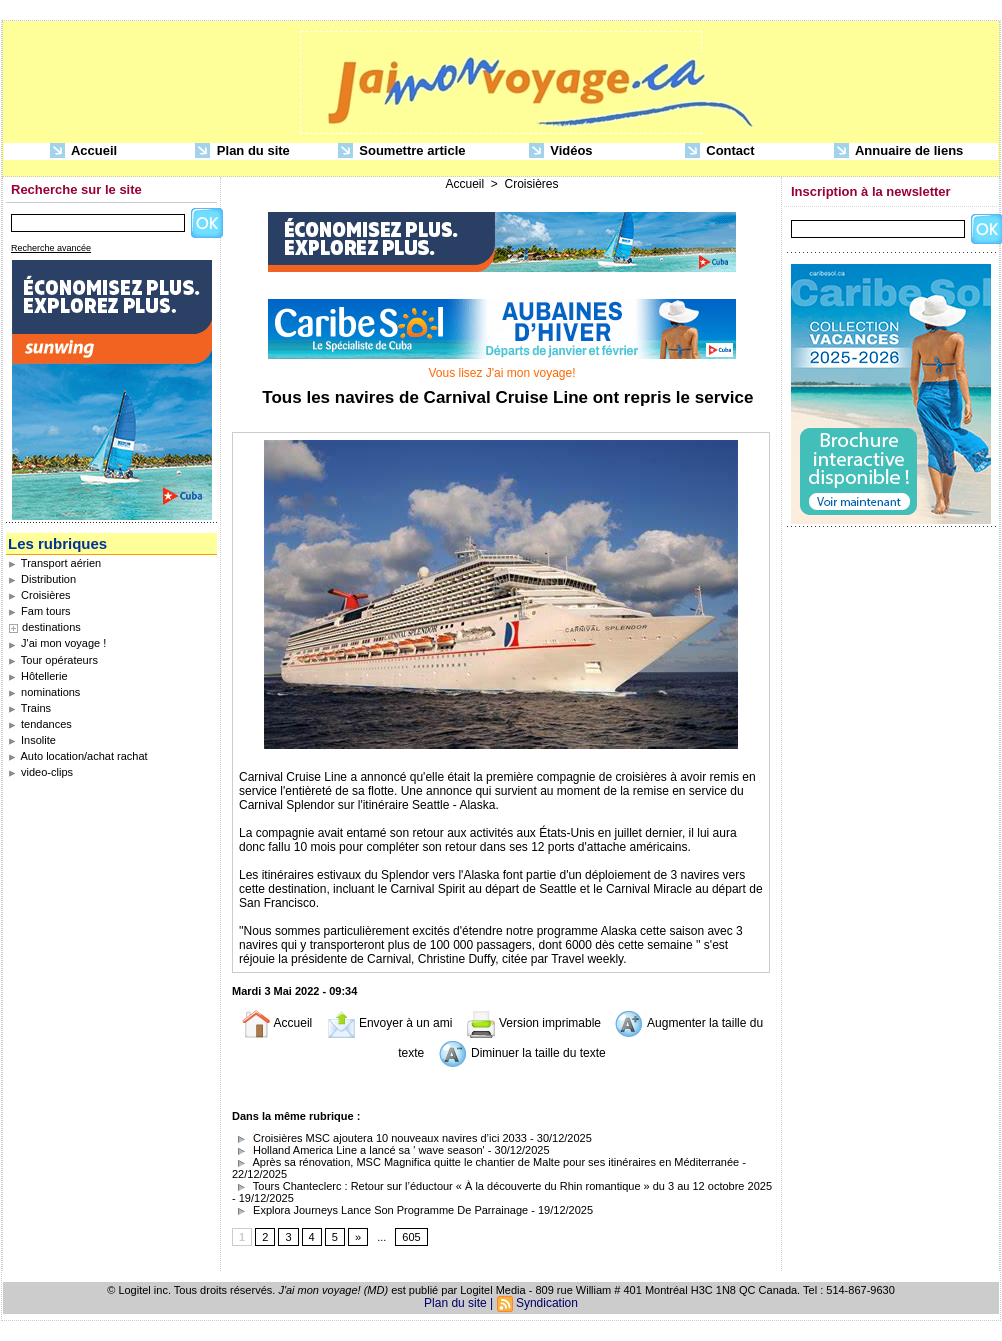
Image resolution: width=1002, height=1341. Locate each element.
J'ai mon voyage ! (57, 643)
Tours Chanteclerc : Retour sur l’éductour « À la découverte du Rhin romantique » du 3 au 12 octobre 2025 (502, 1186)
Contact (720, 151)
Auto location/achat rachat (78, 756)
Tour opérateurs (53, 660)
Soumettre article (402, 151)
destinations (51, 627)
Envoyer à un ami (389, 1023)
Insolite (32, 740)
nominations (44, 692)
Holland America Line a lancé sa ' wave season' (358, 1150)
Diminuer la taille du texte (522, 1053)
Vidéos (561, 151)
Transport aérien (54, 563)
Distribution (42, 579)
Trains (29, 708)
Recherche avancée (51, 248)
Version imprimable (533, 1023)
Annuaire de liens (899, 151)
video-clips (40, 772)
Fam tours (39, 611)
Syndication (547, 1303)
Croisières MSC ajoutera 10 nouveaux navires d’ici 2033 (379, 1138)
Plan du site (242, 151)
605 (411, 1237)
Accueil (83, 151)
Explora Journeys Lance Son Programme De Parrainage (380, 1210)
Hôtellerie (38, 676)
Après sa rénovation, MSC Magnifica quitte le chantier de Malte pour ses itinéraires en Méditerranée (485, 1162)
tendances (40, 724)
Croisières (39, 595)
